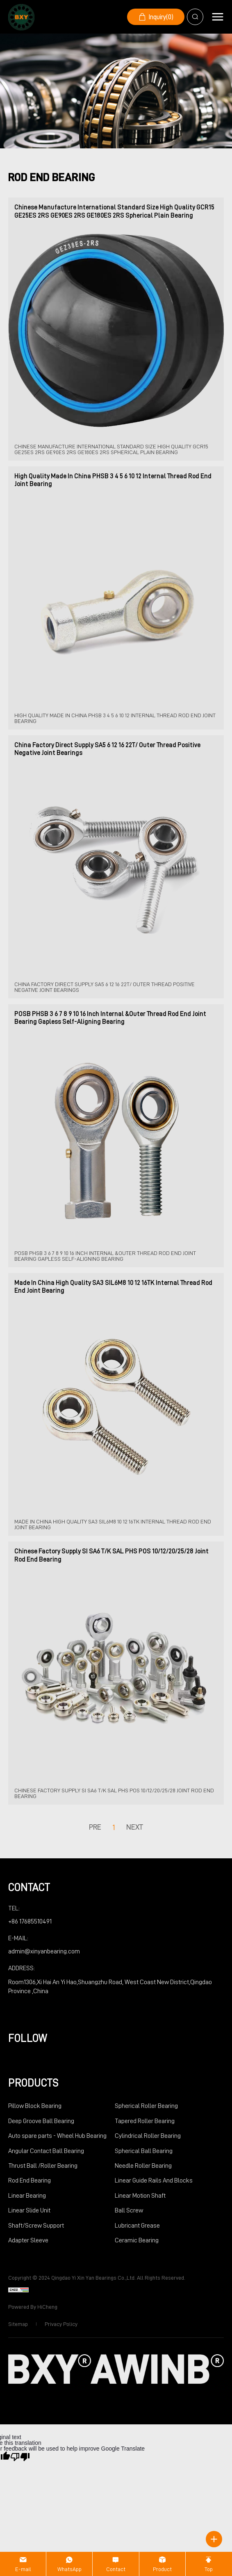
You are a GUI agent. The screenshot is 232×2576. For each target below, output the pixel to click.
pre (95, 1827)
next (134, 1827)
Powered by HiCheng (32, 2307)
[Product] (162, 2564)
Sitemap (18, 2324)
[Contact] (116, 2564)
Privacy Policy (61, 2324)
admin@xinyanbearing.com (44, 1951)
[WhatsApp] (69, 2564)
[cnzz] (18, 2290)
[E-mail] (23, 2564)
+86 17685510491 (30, 1921)
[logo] (21, 17)
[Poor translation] (20, 2456)
